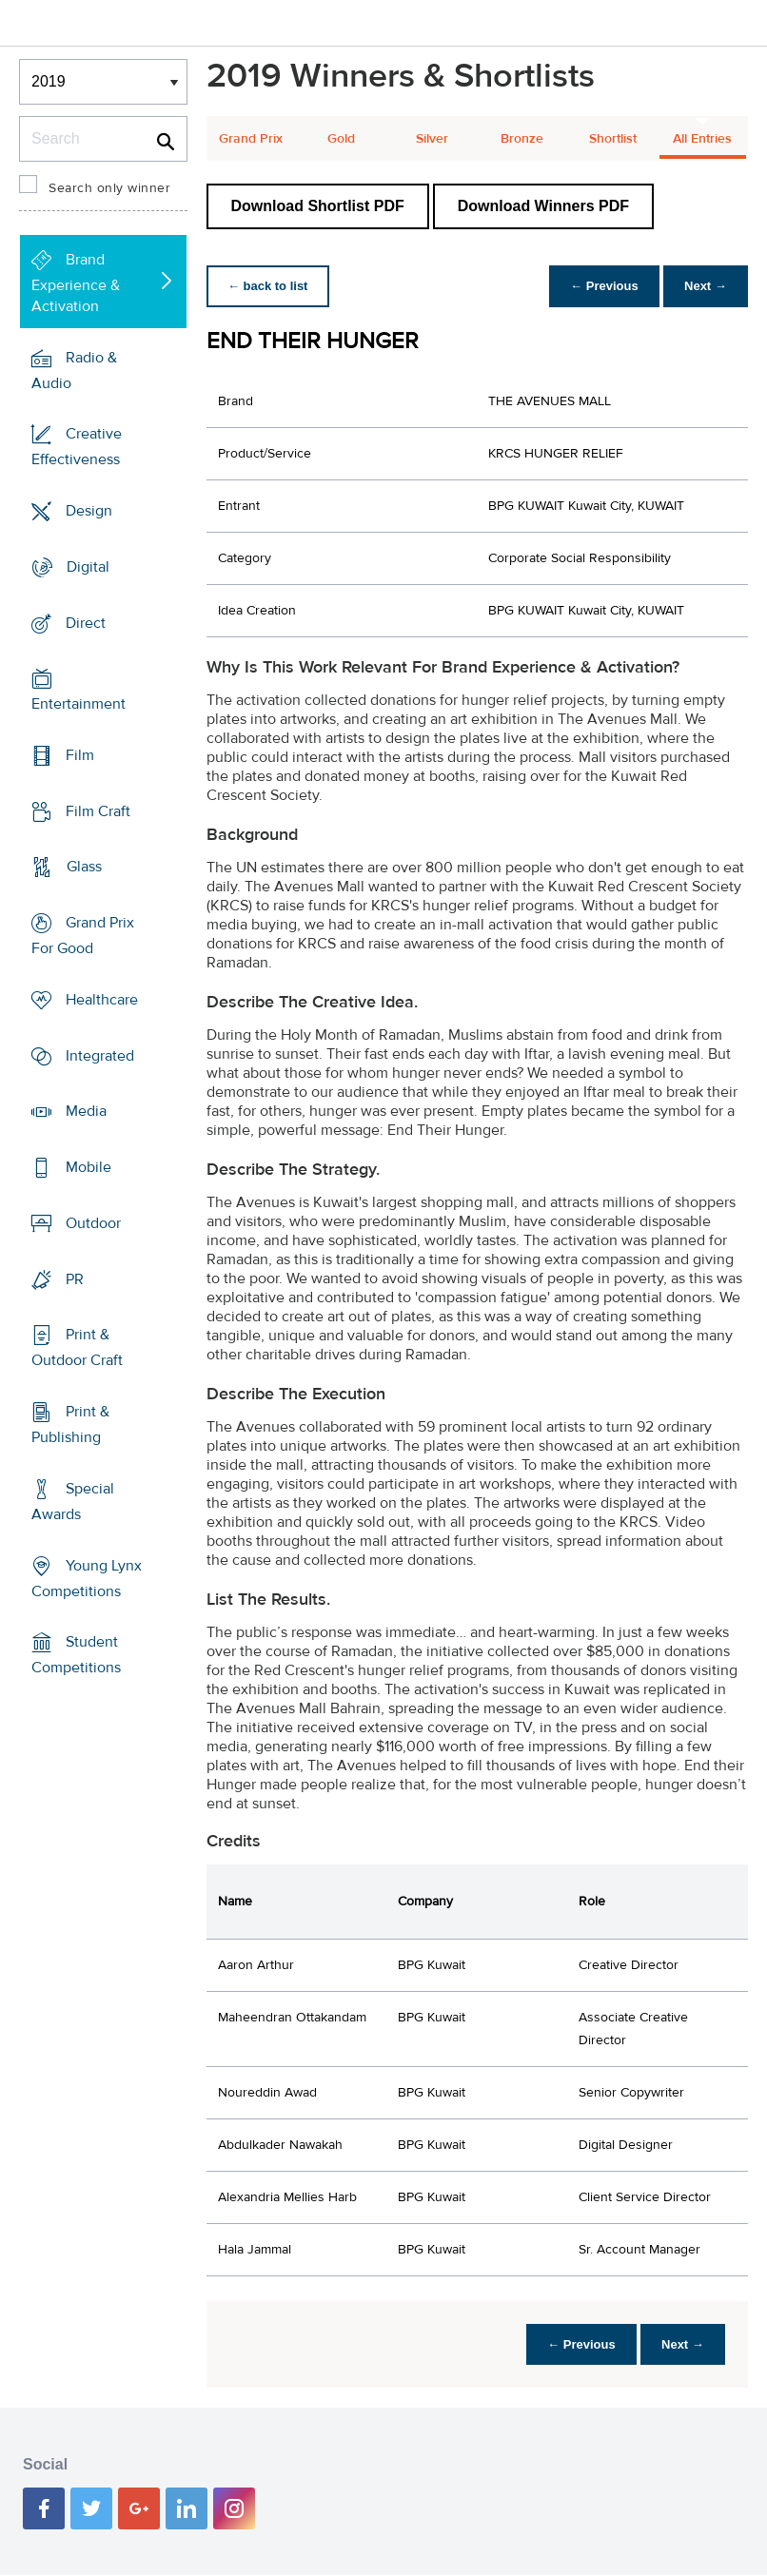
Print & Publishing (70, 1424)
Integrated (100, 1055)
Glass (84, 866)
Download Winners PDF (543, 206)
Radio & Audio (74, 369)
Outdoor (93, 1223)
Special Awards (72, 1501)
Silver (432, 138)
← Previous (599, 286)
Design (89, 510)
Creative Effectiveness (76, 446)
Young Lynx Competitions (86, 1577)
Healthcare (102, 999)
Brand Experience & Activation (75, 283)
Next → (703, 286)
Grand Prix (251, 138)
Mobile (88, 1167)
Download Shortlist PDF (317, 206)
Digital (88, 566)
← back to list (269, 286)
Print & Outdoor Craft (77, 1347)
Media (86, 1111)
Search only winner (109, 188)
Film (80, 755)
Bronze (522, 138)
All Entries (702, 138)
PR (75, 1278)
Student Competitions (76, 1654)
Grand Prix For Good (82, 935)
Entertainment (78, 703)
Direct (86, 622)
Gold (341, 138)
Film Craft (98, 811)
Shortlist (613, 138)
